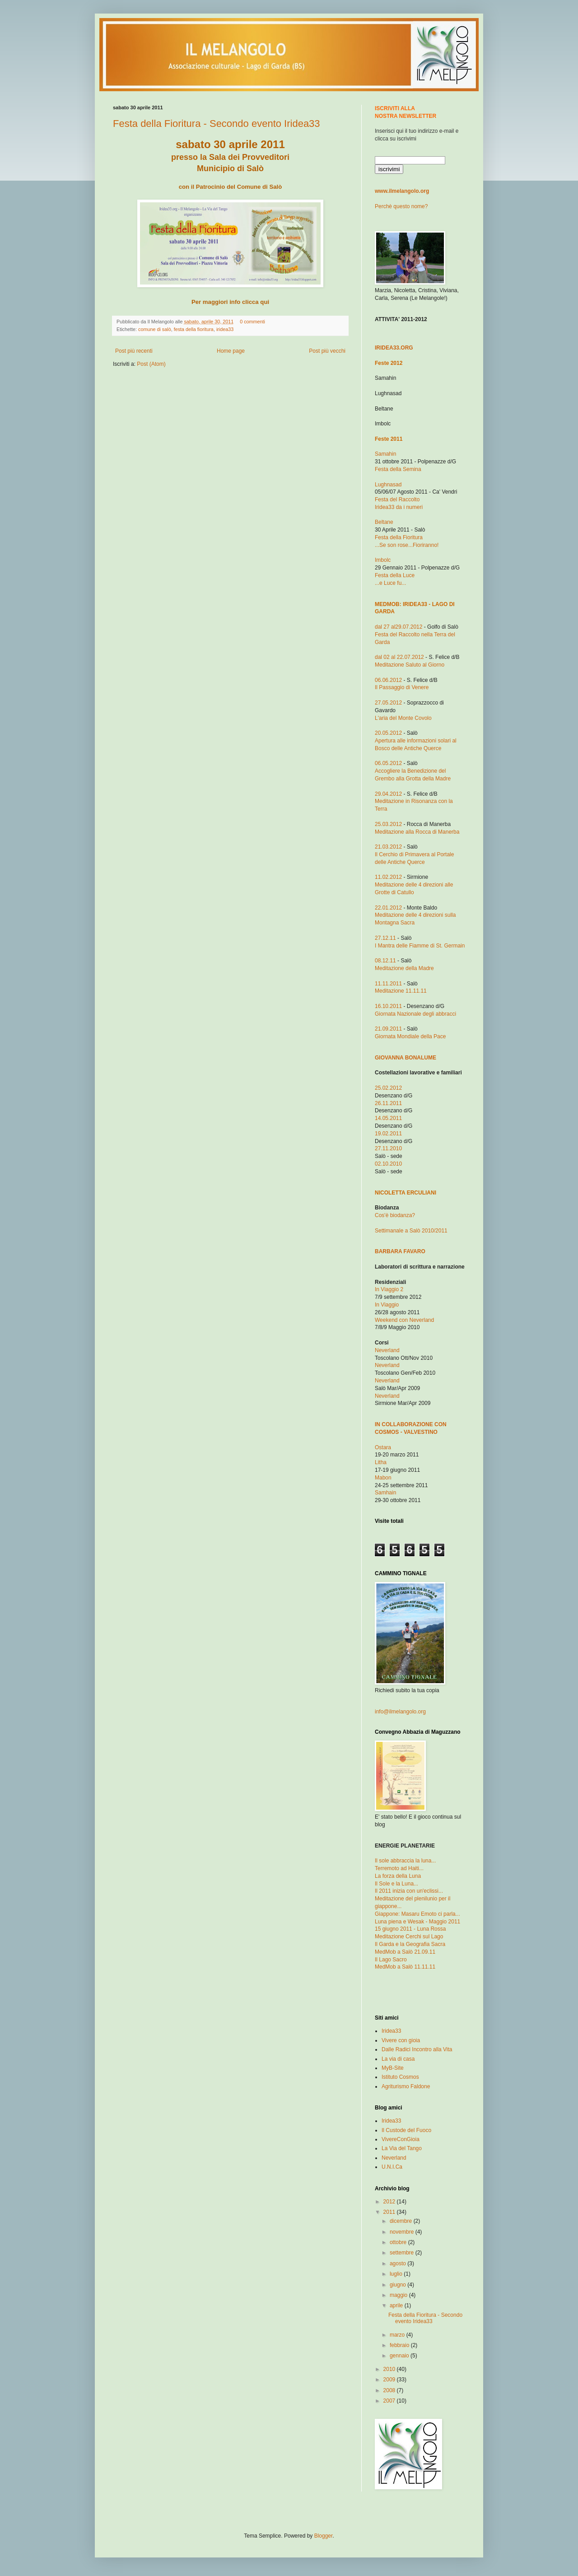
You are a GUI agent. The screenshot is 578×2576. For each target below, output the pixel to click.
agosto (398, 2263)
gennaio (400, 2355)
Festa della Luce (395, 575)
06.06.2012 (388, 680)
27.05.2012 (388, 703)
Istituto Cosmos (400, 2077)
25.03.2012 (388, 824)
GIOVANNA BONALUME (405, 1058)
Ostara (383, 1447)
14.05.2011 (388, 1118)
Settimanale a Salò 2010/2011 (411, 1230)
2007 (390, 2401)
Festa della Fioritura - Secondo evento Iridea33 (216, 123)
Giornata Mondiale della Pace (410, 1036)
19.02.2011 (388, 1133)
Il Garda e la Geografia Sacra (410, 1944)
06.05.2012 (388, 763)
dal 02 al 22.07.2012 (399, 657)
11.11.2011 (388, 983)
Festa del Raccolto (397, 499)
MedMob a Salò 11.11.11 (405, 1967)
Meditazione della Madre (404, 968)
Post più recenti (134, 351)
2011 (390, 2212)
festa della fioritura (194, 329)
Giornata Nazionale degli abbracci (415, 1014)
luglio (397, 2274)
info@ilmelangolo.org (400, 1711)
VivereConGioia (401, 2139)
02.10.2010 (388, 1164)
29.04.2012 (388, 794)
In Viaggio (387, 1305)
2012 (390, 2201)
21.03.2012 (388, 847)
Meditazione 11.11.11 (401, 991)
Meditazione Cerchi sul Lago (409, 1936)
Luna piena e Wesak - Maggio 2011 (417, 1921)
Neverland (387, 1350)
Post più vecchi (327, 351)
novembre (402, 2232)
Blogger (323, 2536)
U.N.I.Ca (392, 2167)
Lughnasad (388, 484)
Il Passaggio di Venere (402, 687)
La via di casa (398, 2059)
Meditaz (417, 832)
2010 (390, 2369)
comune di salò (154, 329)
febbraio (400, 2345)
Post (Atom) (151, 364)
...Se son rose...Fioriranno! (406, 545)
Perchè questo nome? (401, 206)
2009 (390, 2379)
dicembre (402, 2221)
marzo (398, 2335)
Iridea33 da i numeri (399, 507)
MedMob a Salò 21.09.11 (405, 1952)
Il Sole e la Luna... (396, 1884)
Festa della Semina (398, 469)
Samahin (385, 454)
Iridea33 (391, 2031)
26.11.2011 (388, 1103)
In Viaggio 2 (389, 1289)
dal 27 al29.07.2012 (398, 627)
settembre (402, 2252)
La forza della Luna (398, 1876)
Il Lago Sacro (391, 1959)
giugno (398, 2285)
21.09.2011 (388, 1029)
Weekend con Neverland (404, 1320)
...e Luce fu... (390, 583)
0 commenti (252, 321)
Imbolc (383, 560)
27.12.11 (385, 938)
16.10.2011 (388, 1006)
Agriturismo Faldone (406, 2086)
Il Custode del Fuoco (406, 2130)
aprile (397, 2305)
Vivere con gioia (401, 2040)
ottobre (399, 2242)
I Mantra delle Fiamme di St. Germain (420, 946)
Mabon (383, 1478)
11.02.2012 (388, 877)
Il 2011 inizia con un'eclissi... (409, 1891)
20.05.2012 (388, 733)
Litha (381, 1462)
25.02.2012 (388, 1088)
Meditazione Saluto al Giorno (409, 665)
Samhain (385, 1492)
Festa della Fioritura (399, 537)
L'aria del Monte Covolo (403, 718)
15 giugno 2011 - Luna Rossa (410, 1929)
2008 (390, 2390)
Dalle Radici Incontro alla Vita (417, 2049)
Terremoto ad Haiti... (399, 1868)
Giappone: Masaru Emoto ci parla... (417, 1914)
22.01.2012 (388, 908)
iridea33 (224, 329)
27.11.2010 (388, 1148)
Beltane (384, 522)
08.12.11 (385, 960)
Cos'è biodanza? (395, 1215)
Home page (231, 351)
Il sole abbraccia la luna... (405, 1860)
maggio (399, 2295)
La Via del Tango (402, 2148)
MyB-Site (393, 2068)
